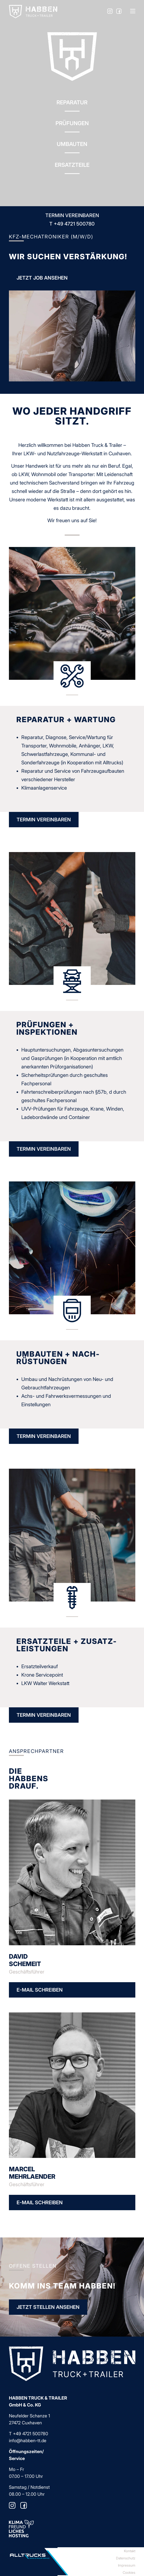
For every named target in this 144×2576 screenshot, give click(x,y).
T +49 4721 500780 (72, 224)
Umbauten (72, 144)
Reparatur (72, 102)
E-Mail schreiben (40, 1990)
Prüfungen (72, 123)
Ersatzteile (72, 165)
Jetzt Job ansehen (42, 278)
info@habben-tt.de (27, 2440)
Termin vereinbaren (72, 215)
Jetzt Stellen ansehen (48, 2307)
